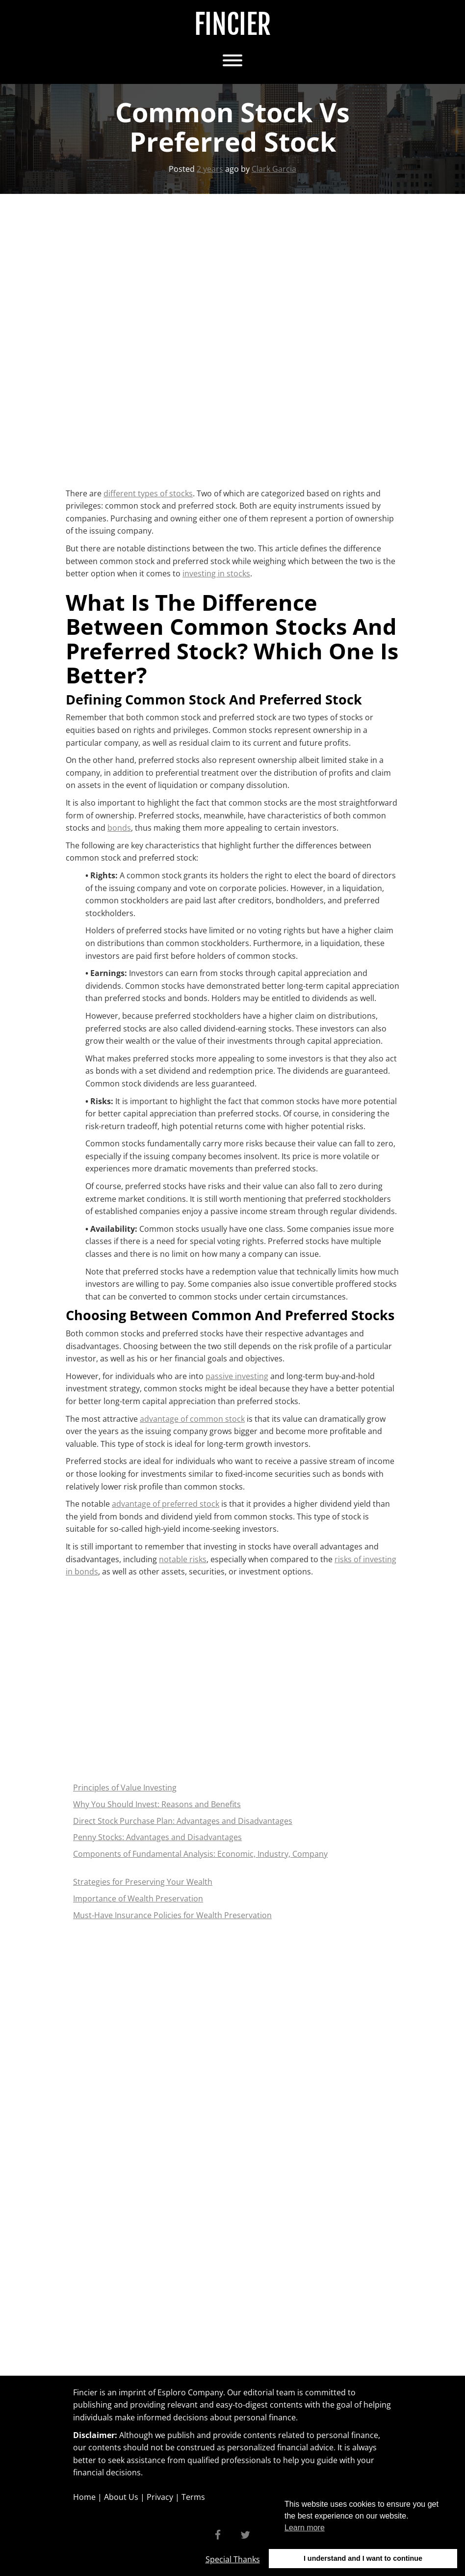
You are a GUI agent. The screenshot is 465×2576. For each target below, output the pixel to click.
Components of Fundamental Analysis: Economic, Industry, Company (200, 1853)
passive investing (237, 1376)
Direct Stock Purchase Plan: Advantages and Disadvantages (182, 1821)
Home (84, 2497)
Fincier (232, 25)
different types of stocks (148, 493)
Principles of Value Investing (125, 1787)
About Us (121, 2497)
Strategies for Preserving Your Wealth (142, 1881)
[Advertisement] (170, 259)
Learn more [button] (304, 2527)
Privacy (160, 2497)
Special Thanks (233, 2559)
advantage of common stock (192, 1418)
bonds (119, 827)
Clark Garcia (274, 168)
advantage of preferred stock (165, 1503)
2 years (210, 168)
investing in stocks (216, 573)
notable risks (183, 1559)
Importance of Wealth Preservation (138, 1898)
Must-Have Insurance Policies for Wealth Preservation (172, 1915)
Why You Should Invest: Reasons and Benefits (157, 1804)
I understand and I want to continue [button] (363, 2558)
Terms (193, 2497)
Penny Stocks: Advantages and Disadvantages (157, 1837)
